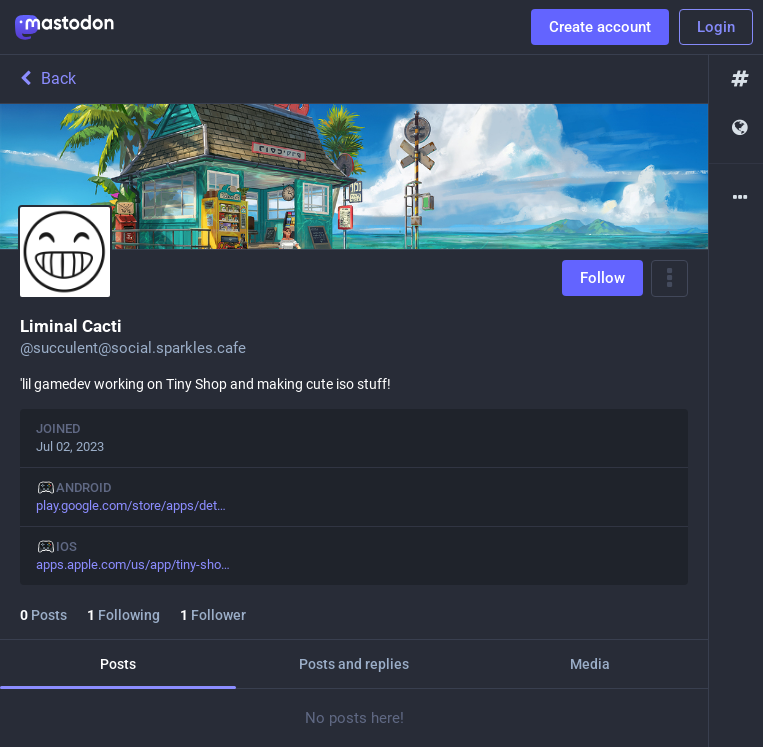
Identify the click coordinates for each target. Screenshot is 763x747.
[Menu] (669, 278)
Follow (602, 278)
